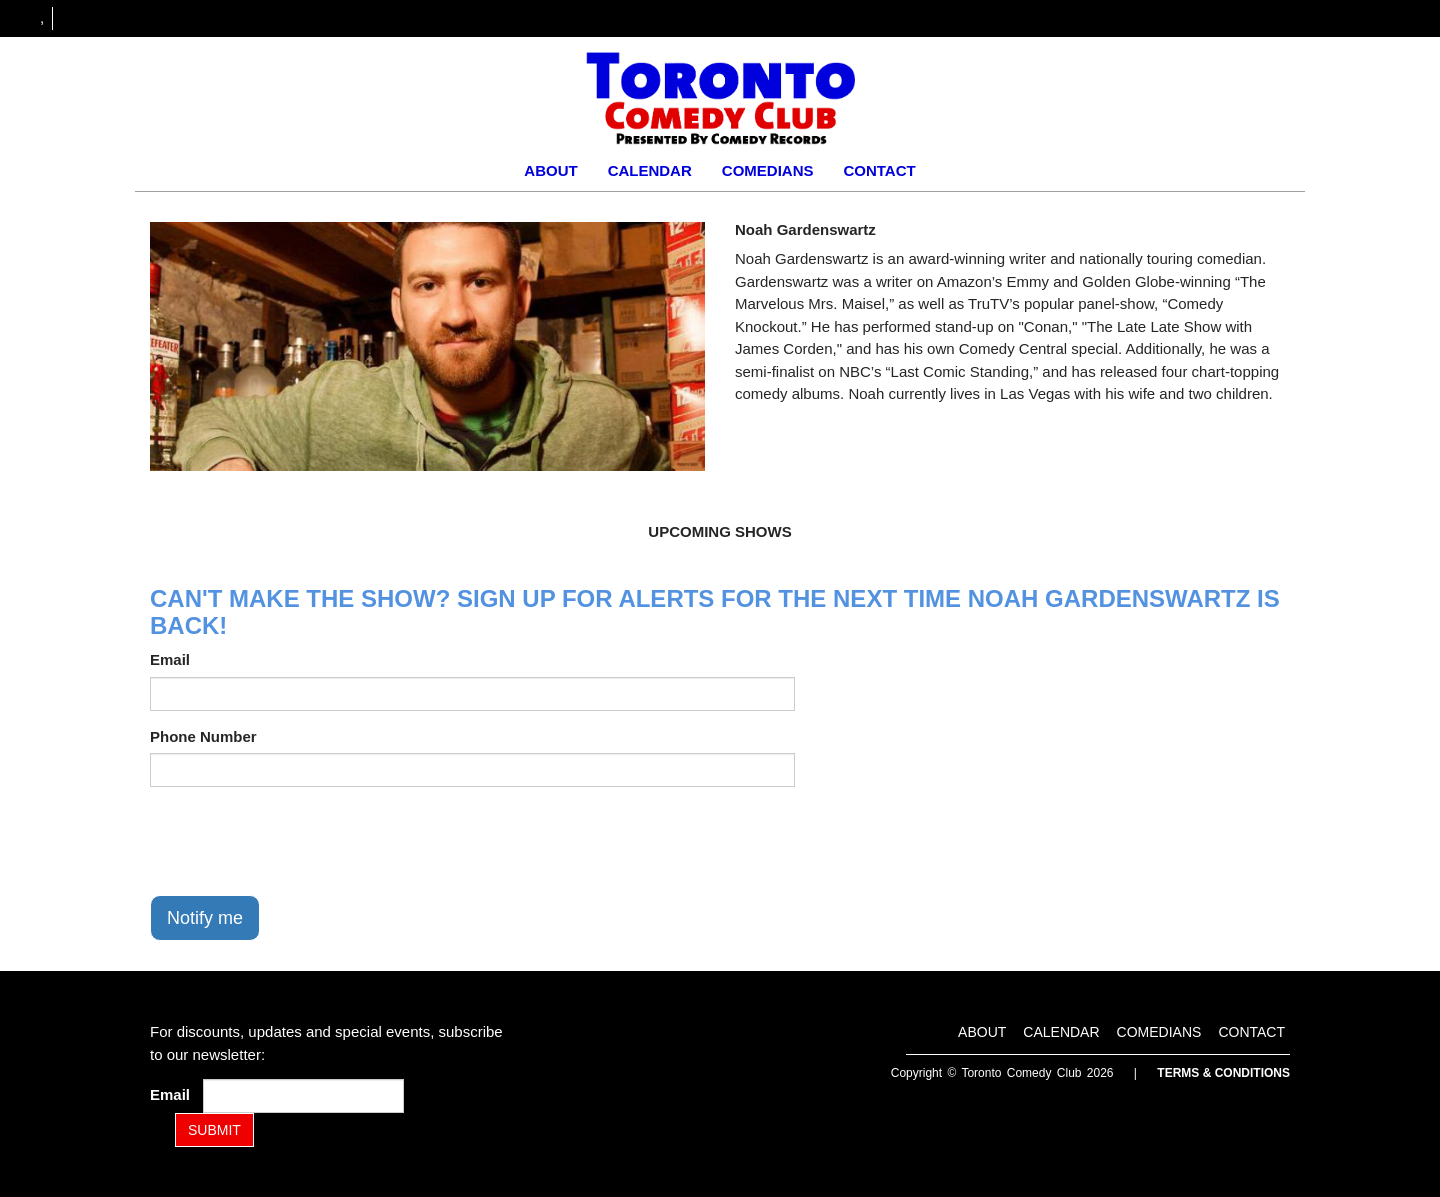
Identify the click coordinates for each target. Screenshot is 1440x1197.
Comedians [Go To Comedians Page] (768, 170)
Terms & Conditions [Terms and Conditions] (1223, 1073)
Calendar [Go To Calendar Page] (650, 170)
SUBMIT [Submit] (214, 1130)
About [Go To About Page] (550, 170)
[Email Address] (303, 1096)
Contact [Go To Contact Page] (879, 170)
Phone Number (203, 736)
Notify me (205, 918)
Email (170, 659)
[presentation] (302, 841)
